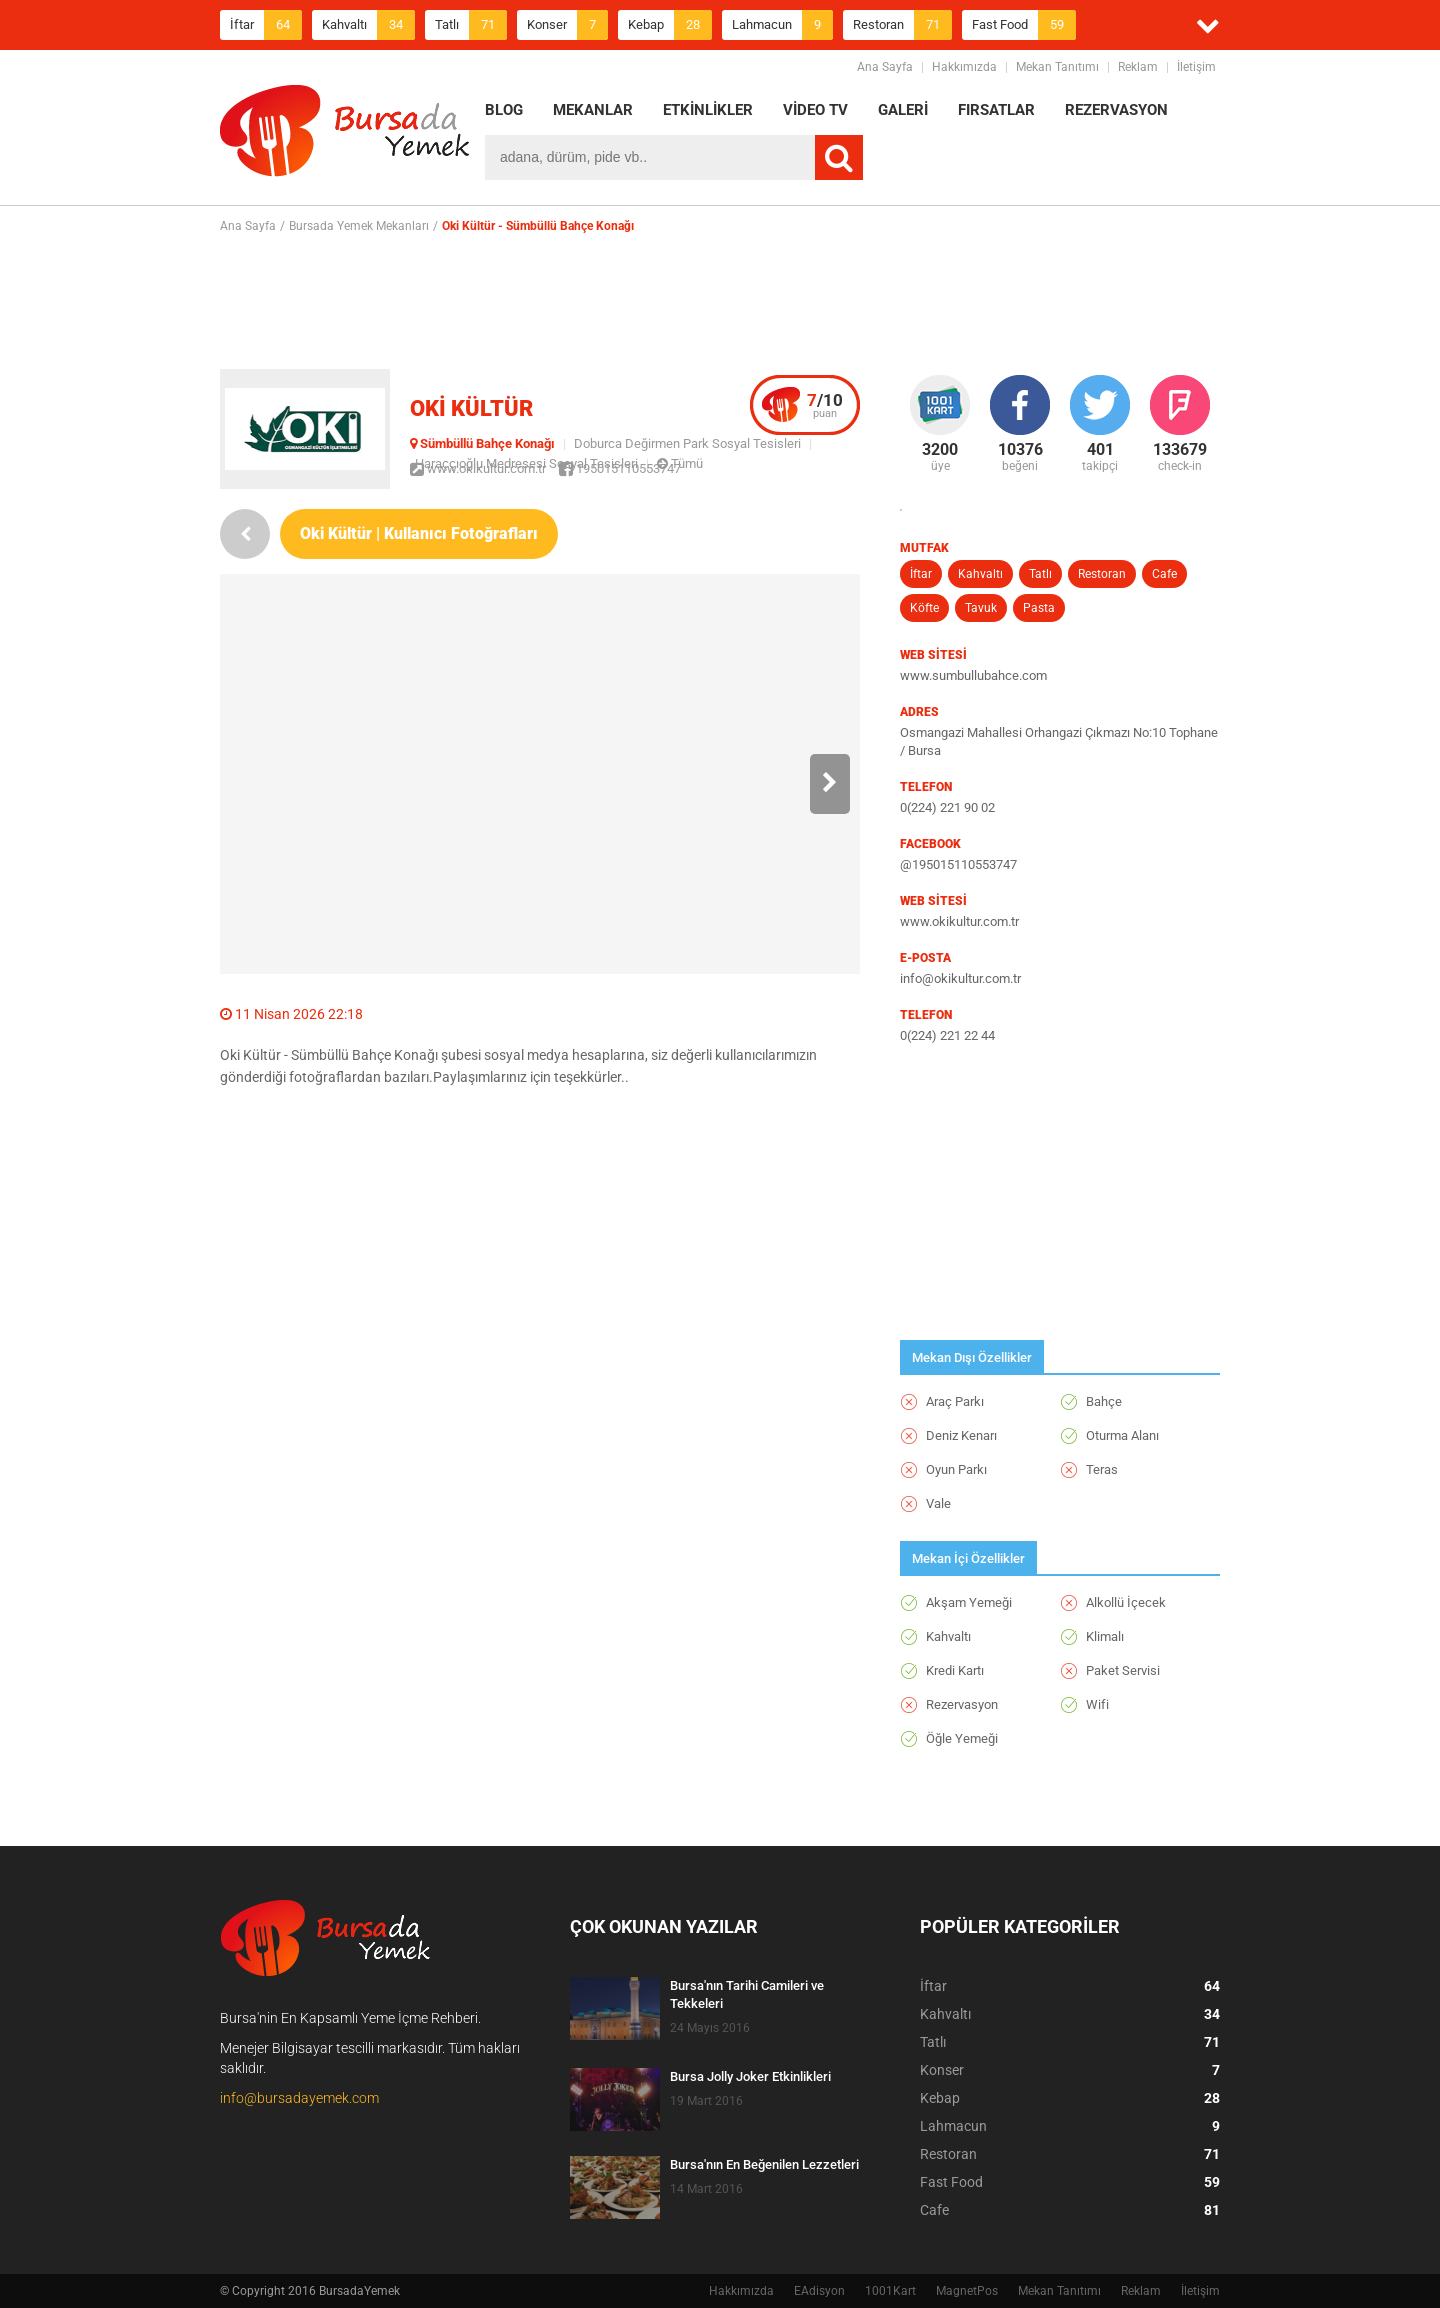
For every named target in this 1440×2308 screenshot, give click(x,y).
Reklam (1138, 67)
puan (825, 405)
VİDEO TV (815, 110)
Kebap (670, 25)
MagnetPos (967, 2291)
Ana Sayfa (885, 67)
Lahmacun (782, 25)
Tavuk (981, 608)
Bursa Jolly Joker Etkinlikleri (750, 2076)
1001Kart (890, 2291)
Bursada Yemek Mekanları (359, 226)
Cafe (1164, 574)
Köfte (924, 608)
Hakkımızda (964, 67)
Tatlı (471, 25)
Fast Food (1024, 25)
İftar (266, 25)
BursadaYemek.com (345, 135)
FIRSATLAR (996, 110)
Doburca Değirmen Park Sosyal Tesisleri (687, 443)
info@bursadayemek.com (299, 2098)
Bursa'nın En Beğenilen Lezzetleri (764, 2164)
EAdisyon (819, 2291)
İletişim (1196, 67)
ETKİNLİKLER (708, 110)
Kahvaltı (368, 25)
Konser (567, 25)
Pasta (1039, 608)
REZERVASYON (1116, 110)
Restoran (902, 25)
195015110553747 (620, 468)
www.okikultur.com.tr (478, 468)
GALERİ (903, 110)
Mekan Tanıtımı (1057, 67)
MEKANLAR (593, 110)
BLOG (504, 110)
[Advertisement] (720, 301)
